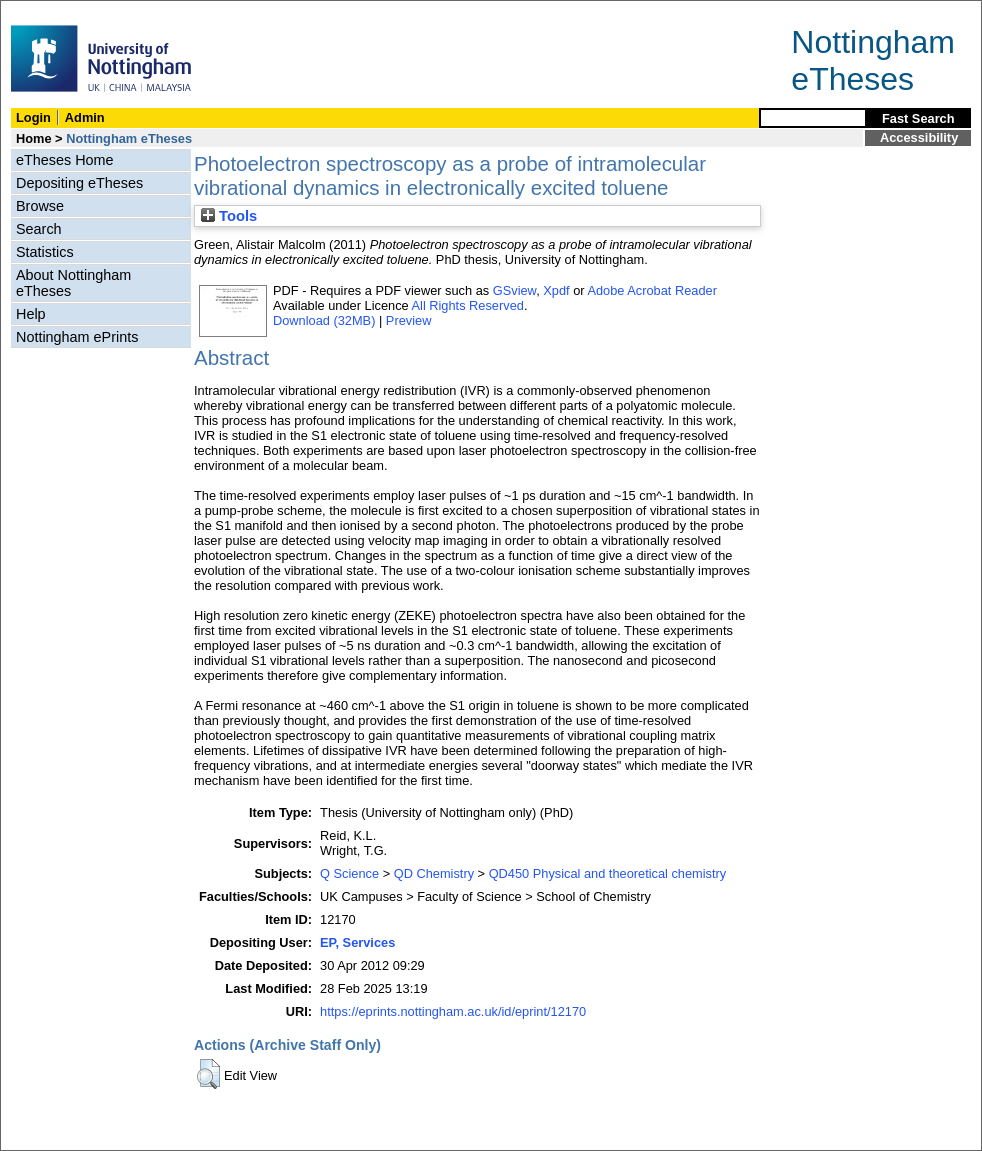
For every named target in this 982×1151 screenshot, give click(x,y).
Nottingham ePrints (77, 337)
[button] (208, 1074)
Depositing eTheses (79, 183)
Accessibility (919, 137)
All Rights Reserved (468, 305)
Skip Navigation (44, 11)
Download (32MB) (324, 320)
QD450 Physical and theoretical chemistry (608, 873)
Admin (85, 117)
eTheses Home (65, 160)
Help (31, 314)
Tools (229, 216)
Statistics (45, 252)
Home (34, 138)
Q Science (349, 873)
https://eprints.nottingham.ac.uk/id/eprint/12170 (453, 1011)
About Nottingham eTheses (73, 283)
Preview (409, 320)
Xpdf (556, 290)
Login (33, 117)
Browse (40, 206)
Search (39, 229)
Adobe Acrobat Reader (651, 290)
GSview (514, 290)
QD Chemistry (434, 873)
